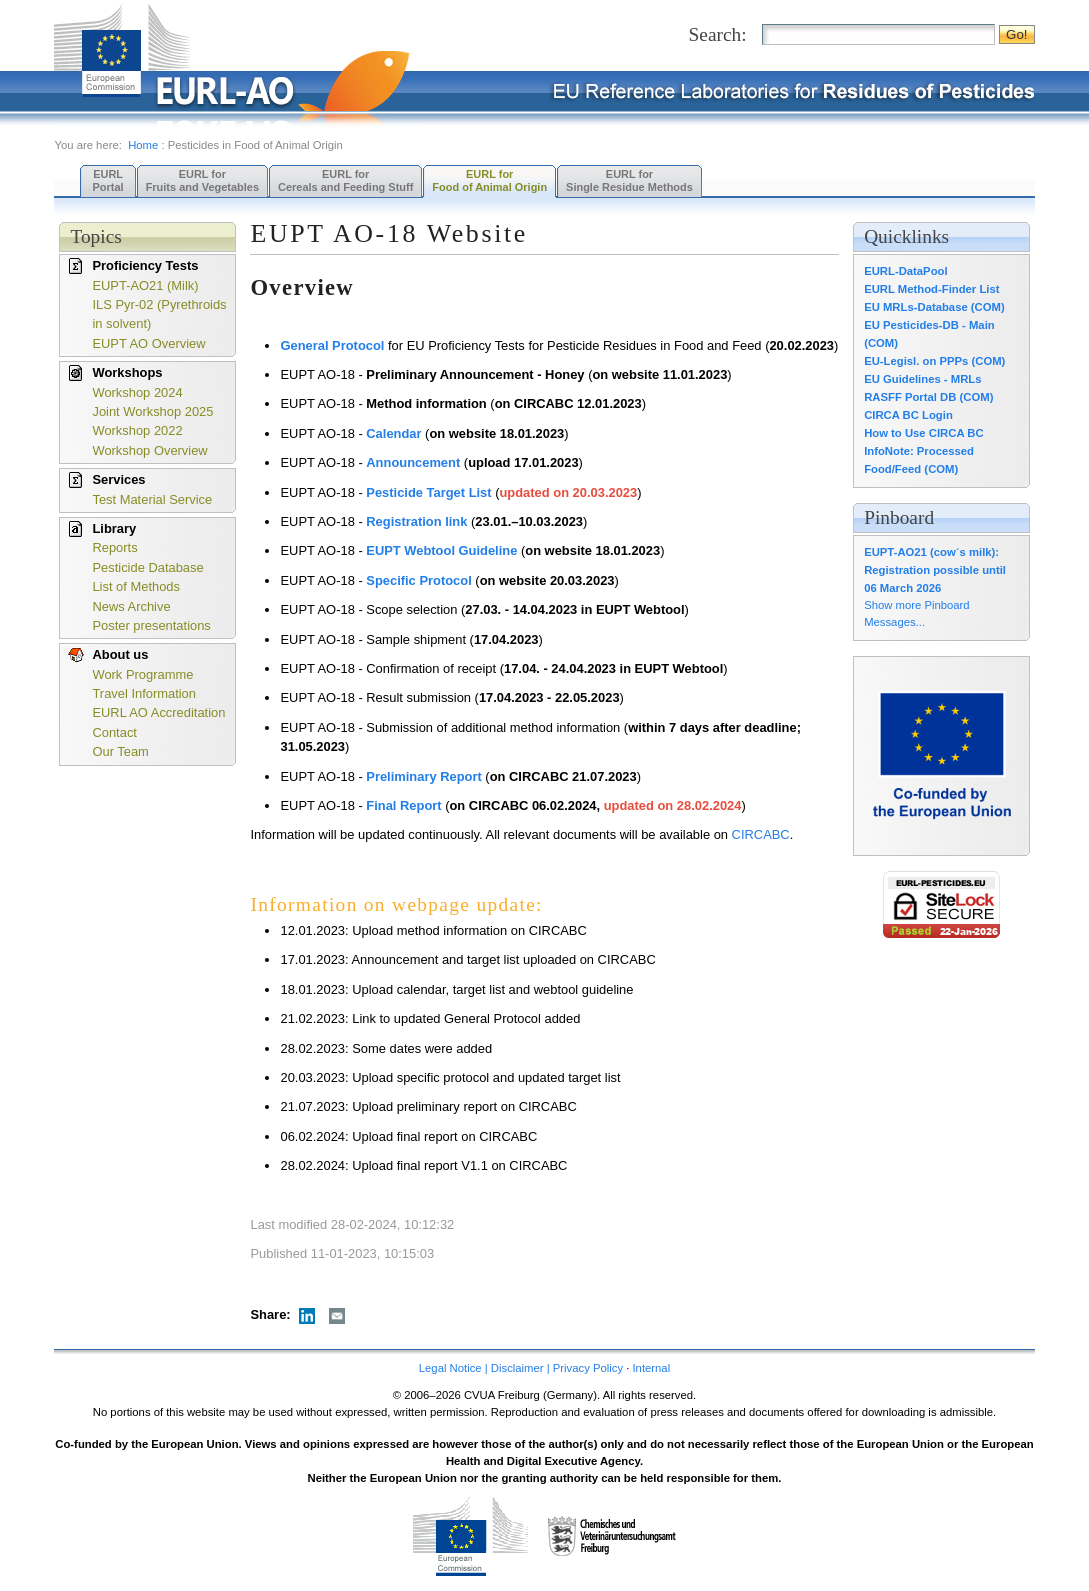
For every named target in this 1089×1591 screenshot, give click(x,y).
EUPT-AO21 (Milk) (145, 285)
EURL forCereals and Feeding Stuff (345, 180)
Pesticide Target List (428, 492)
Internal (651, 1368)
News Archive (131, 606)
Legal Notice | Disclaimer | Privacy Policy (521, 1368)
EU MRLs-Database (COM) (934, 307)
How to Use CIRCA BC (923, 433)
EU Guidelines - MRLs (922, 379)
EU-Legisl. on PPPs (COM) (934, 361)
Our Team (120, 751)
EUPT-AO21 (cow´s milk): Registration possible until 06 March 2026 (935, 570)
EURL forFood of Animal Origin (489, 180)
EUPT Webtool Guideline (441, 550)
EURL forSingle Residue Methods (629, 180)
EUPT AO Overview (148, 343)
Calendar (393, 433)
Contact (114, 732)
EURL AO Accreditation (158, 712)
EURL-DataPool (905, 271)
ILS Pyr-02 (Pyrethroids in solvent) (159, 314)
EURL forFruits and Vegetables (202, 180)
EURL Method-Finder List (931, 289)
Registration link (416, 521)
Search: (718, 34)
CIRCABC (761, 834)
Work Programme (142, 674)
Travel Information (144, 693)
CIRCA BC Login (908, 415)
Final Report (403, 805)
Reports (114, 547)
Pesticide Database (147, 567)
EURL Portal (107, 180)
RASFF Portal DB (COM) (928, 397)
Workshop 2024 (137, 392)
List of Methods (136, 586)
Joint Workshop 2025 (152, 411)
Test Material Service (152, 499)
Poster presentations (151, 625)
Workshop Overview (149, 450)
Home (143, 145)
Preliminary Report (423, 776)
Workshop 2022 (137, 430)
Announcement (413, 462)
